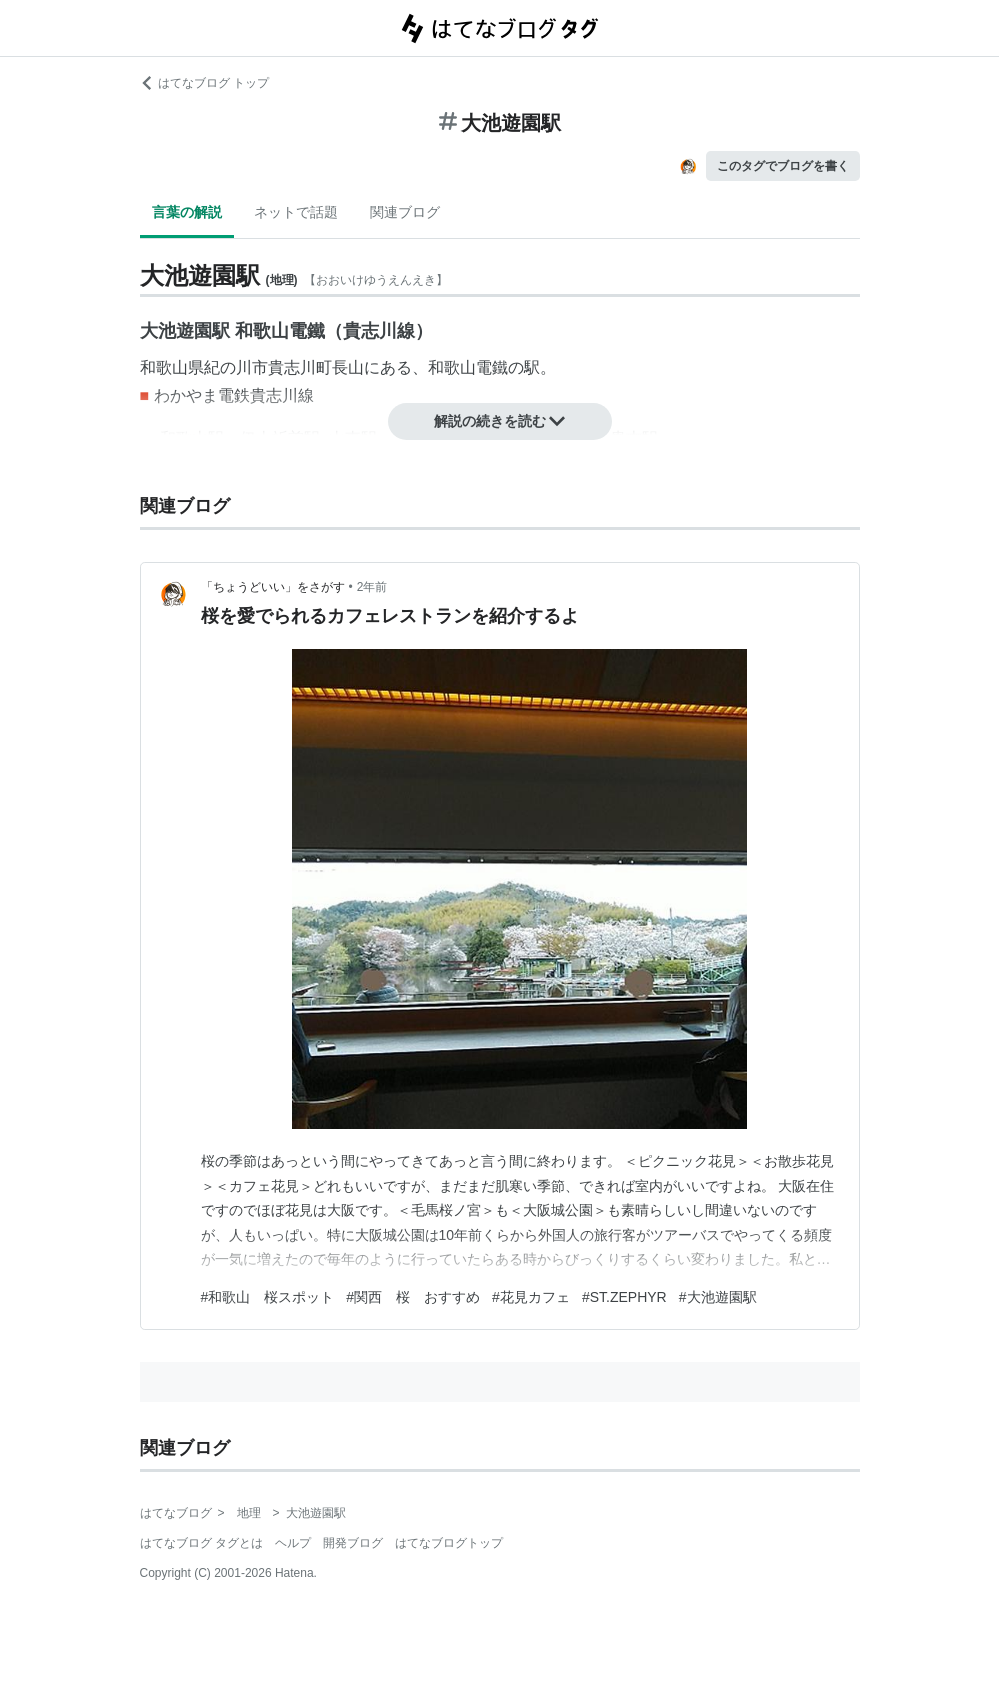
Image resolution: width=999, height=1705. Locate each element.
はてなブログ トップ (204, 83)
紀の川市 (236, 367)
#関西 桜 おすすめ (413, 1297)
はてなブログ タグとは (201, 1543)
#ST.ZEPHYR (624, 1297)
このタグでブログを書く (783, 166)
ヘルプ (293, 1543)
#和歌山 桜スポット (268, 1297)
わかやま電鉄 (202, 395)
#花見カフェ (531, 1297)
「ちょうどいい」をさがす (273, 587)
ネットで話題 (296, 212)
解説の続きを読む (500, 421)
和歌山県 (172, 367)
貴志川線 (282, 395)
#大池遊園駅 (718, 1297)
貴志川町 (300, 367)
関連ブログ (405, 212)
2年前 (372, 587)
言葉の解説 (187, 212)
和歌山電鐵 (468, 367)
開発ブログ (353, 1543)
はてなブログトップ (449, 1543)
